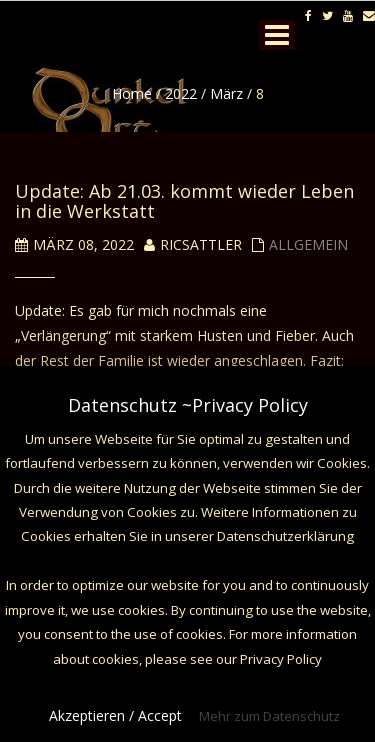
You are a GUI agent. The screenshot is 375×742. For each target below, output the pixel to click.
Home (132, 93)
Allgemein (308, 244)
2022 (181, 93)
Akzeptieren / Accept (115, 715)
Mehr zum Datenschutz (269, 716)
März (226, 93)
